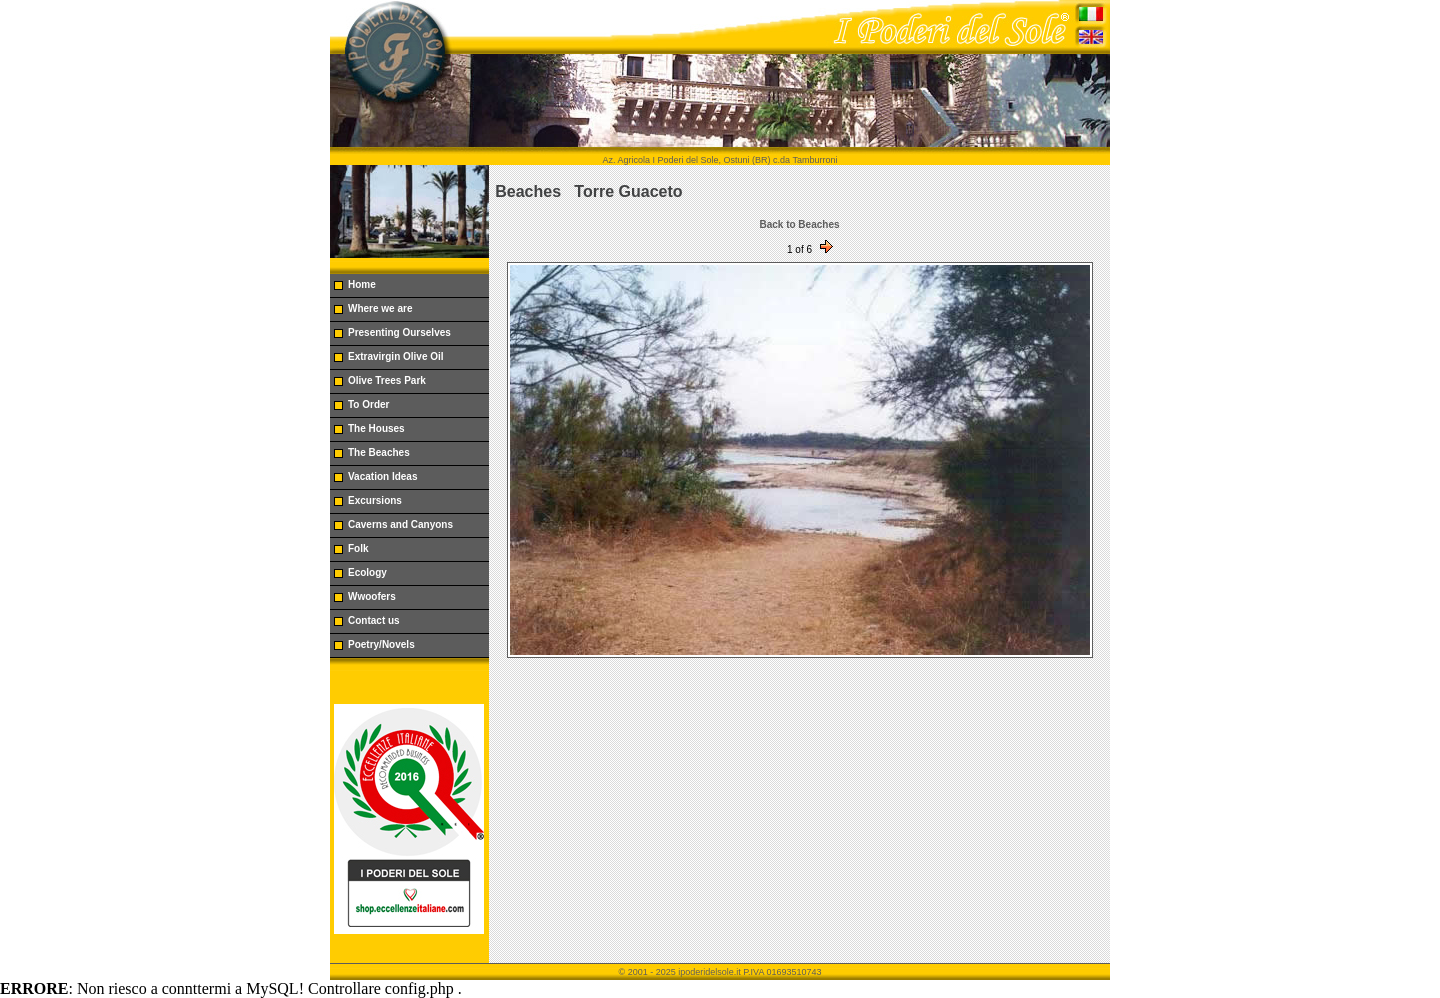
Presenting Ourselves (399, 332)
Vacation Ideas (382, 476)
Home (362, 284)
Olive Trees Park (387, 380)
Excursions (375, 500)
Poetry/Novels (381, 644)
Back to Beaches (799, 224)
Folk (358, 548)
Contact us (374, 620)
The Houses (376, 428)
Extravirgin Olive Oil (396, 356)
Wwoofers (372, 596)
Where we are (380, 308)
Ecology (367, 572)
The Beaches (379, 452)
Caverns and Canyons (400, 524)
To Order (368, 404)
